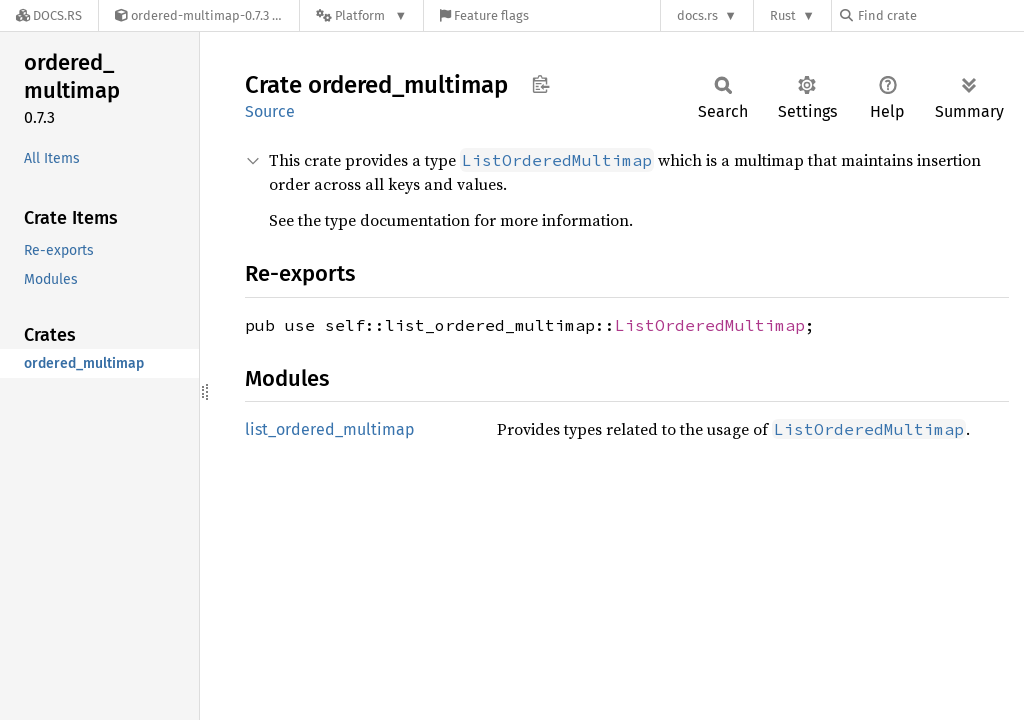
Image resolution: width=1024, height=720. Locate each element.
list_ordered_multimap (330, 429)
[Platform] (361, 15)
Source (270, 111)
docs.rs (697, 15)
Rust (783, 15)
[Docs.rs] (49, 15)
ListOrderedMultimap (710, 325)
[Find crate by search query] (940, 15)
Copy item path (540, 84)
